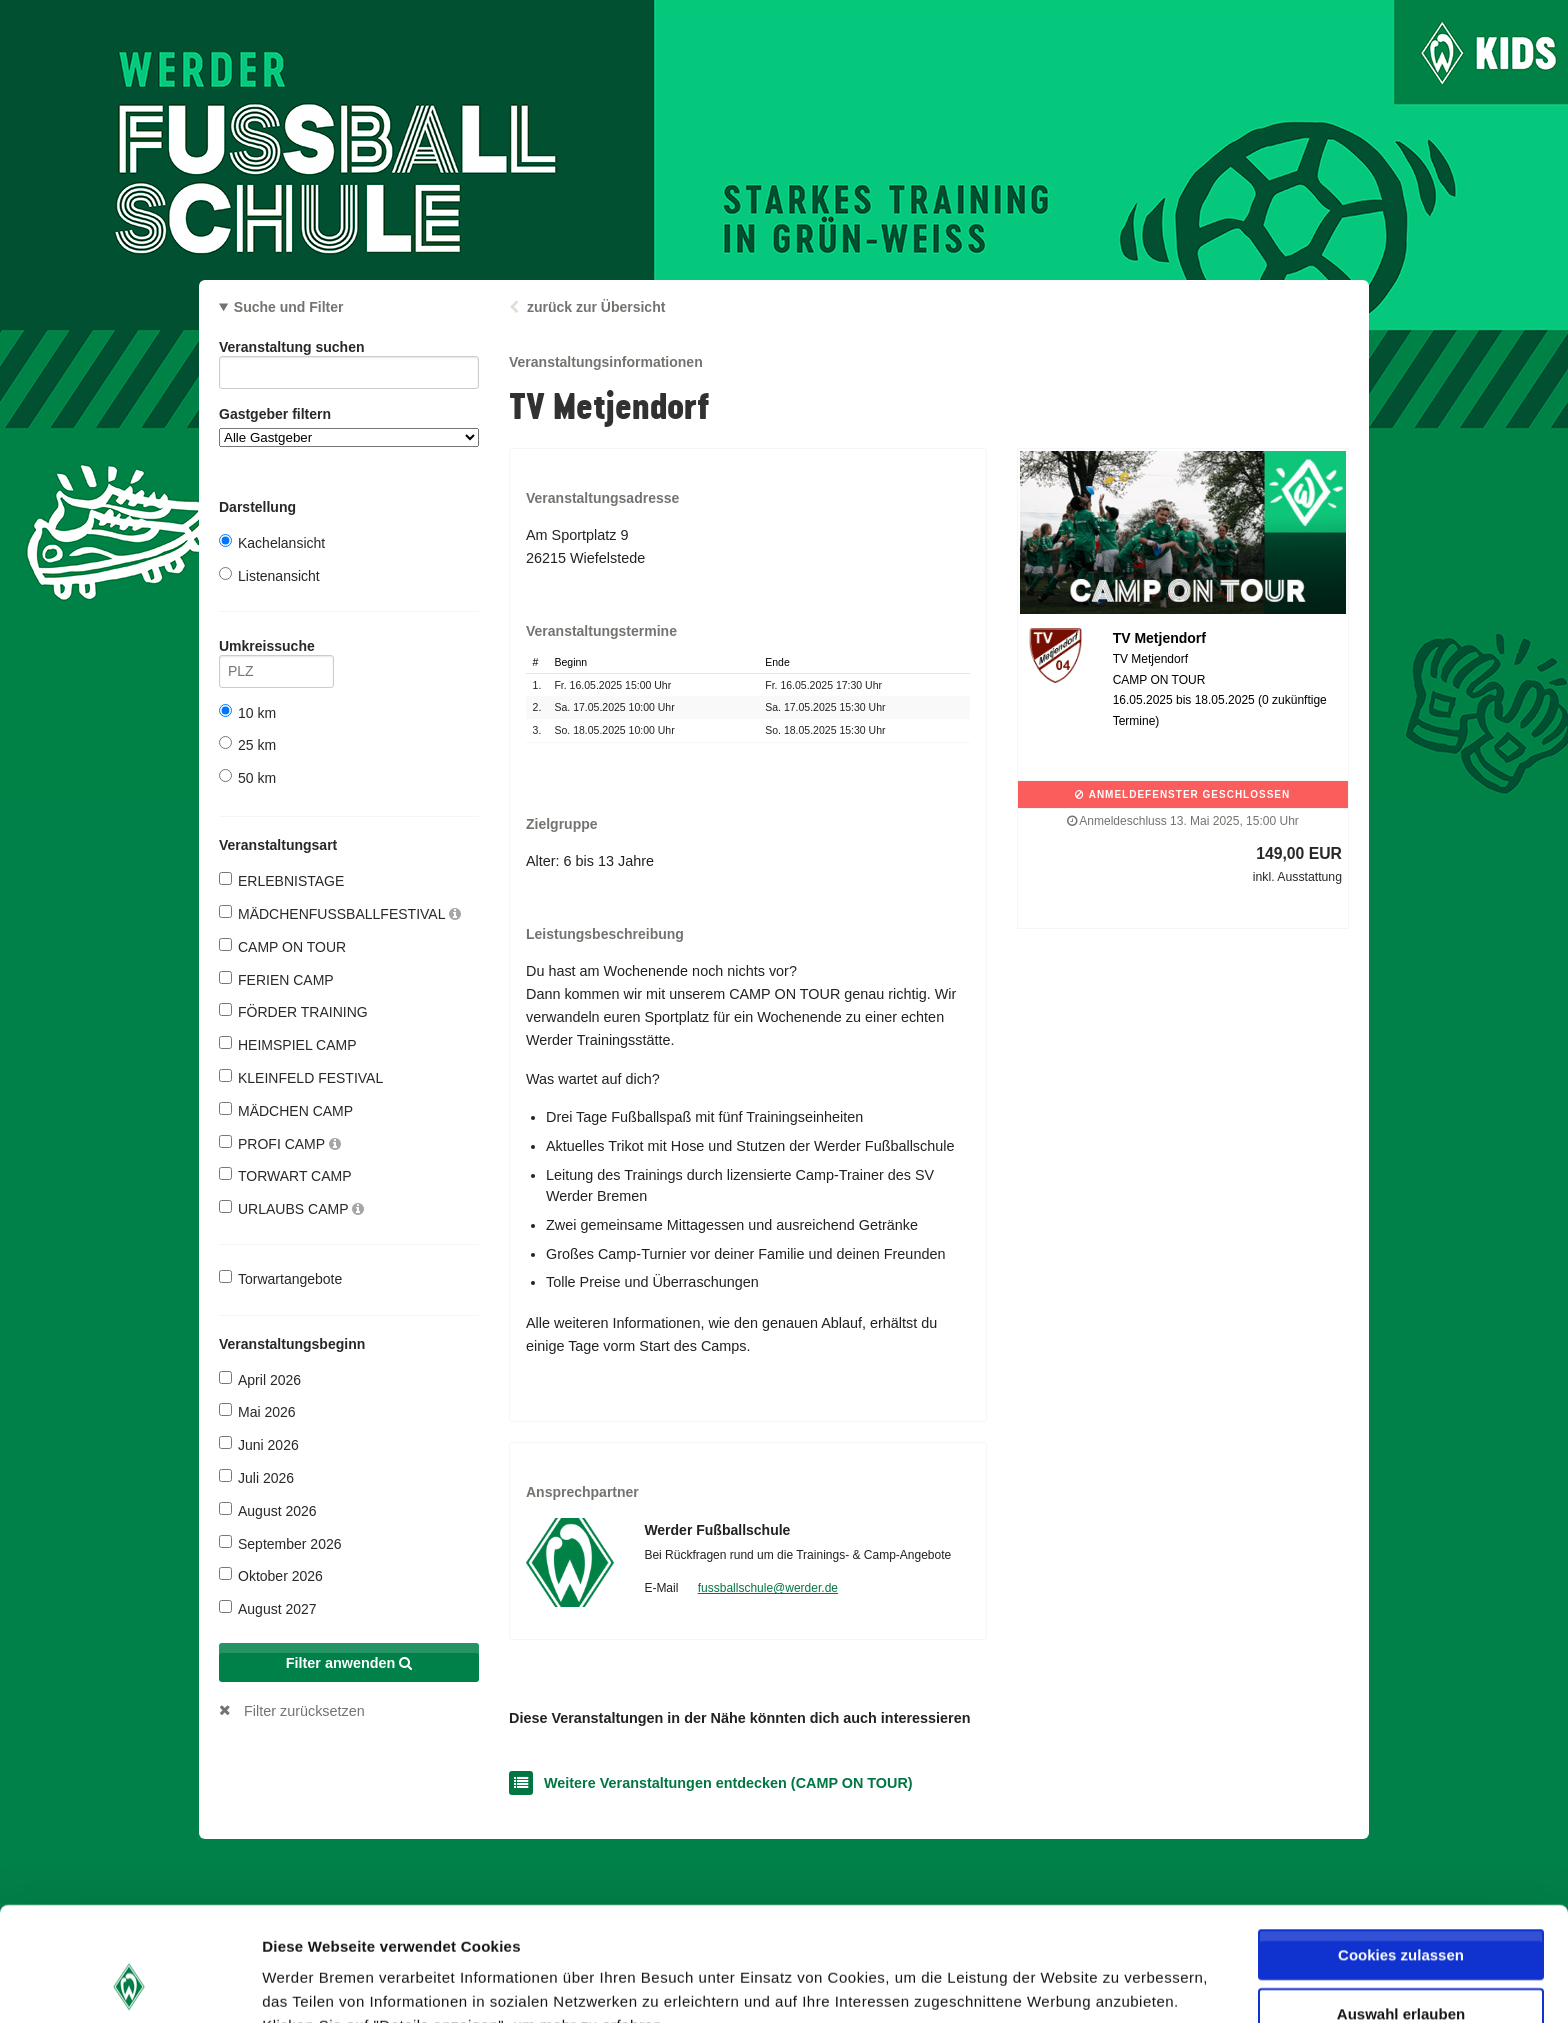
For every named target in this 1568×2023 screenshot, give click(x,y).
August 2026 (268, 1510)
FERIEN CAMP (276, 979)
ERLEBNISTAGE (281, 880)
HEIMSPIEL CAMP (288, 1044)
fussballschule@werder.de (768, 1588)
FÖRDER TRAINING (293, 1011)
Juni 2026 (259, 1444)
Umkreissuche (276, 649)
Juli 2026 (256, 1477)
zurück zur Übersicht (596, 307)
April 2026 (260, 1379)
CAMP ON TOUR (282, 946)
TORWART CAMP (285, 1175)
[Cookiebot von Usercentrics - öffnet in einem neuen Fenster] (129, 1984)
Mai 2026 (257, 1411)
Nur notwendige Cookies (1401, 1964)
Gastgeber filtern (349, 426)
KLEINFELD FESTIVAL (301, 1077)
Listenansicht (269, 575)
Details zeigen (1063, 1983)
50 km (247, 777)
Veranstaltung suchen (349, 350)
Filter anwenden (349, 1663)
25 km (247, 744)
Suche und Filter (289, 307)
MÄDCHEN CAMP (286, 1110)
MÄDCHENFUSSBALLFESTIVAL (340, 913)
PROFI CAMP (280, 1143)
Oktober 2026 (271, 1575)
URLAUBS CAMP (291, 1208)
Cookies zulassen (1401, 1847)
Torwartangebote (280, 1278)
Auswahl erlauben (1401, 1906)
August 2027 (268, 1608)
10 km (247, 712)
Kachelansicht (272, 542)
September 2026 (280, 1543)
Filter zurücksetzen (304, 1711)
